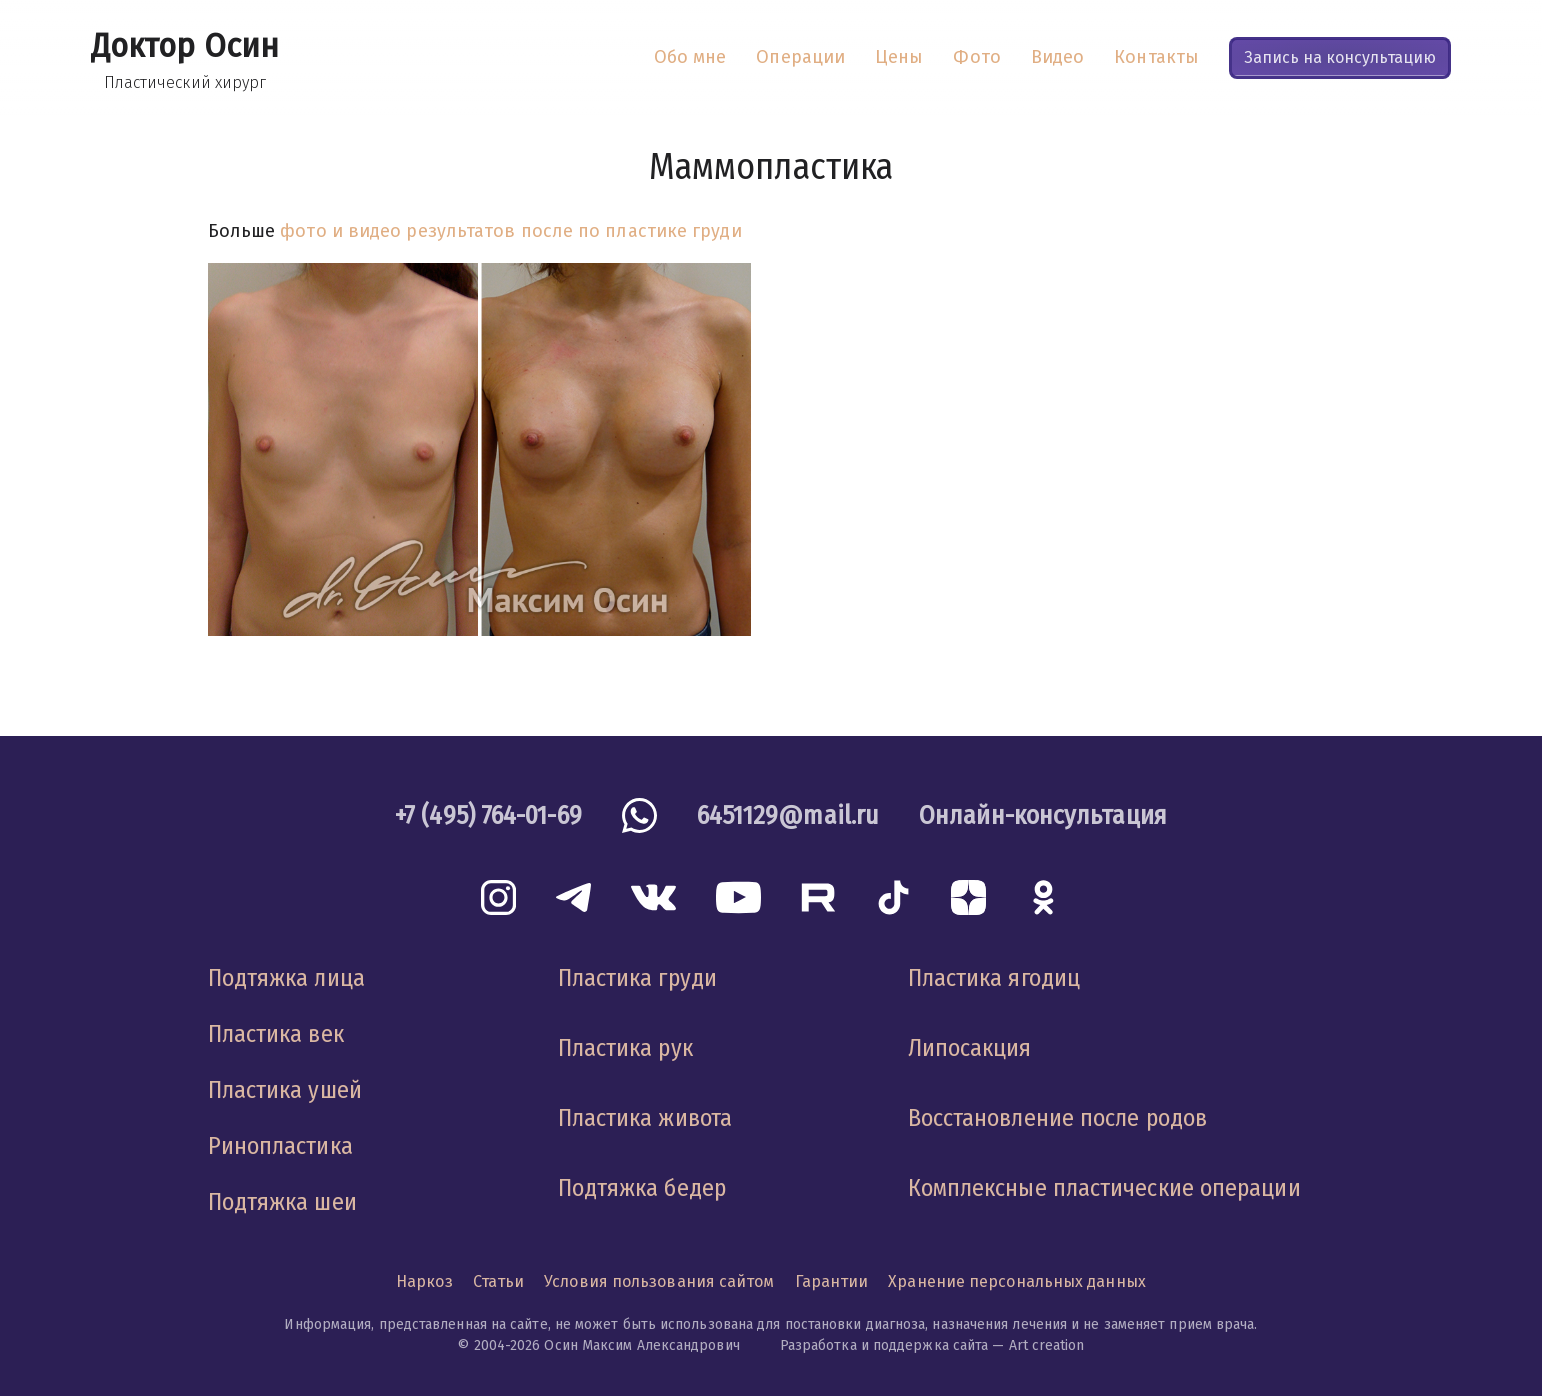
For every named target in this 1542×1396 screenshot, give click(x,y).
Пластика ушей (285, 1090)
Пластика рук (625, 1048)
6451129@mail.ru (788, 815)
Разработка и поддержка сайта (884, 1345)
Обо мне (690, 57)
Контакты (1156, 57)
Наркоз (424, 1281)
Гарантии (832, 1281)
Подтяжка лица (286, 978)
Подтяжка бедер (642, 1188)
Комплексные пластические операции (1104, 1188)
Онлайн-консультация (1043, 815)
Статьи (499, 1281)
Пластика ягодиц (994, 978)
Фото (976, 57)
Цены (899, 57)
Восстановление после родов (1057, 1118)
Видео (1057, 57)
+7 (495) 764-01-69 (488, 815)
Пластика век (276, 1034)
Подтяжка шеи (282, 1202)
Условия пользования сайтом (659, 1281)
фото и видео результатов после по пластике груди (510, 231)
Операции (800, 57)
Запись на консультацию (1340, 57)
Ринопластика (280, 1146)
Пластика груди (637, 978)
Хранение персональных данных (1017, 1281)
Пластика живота (645, 1118)
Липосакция (970, 1048)
